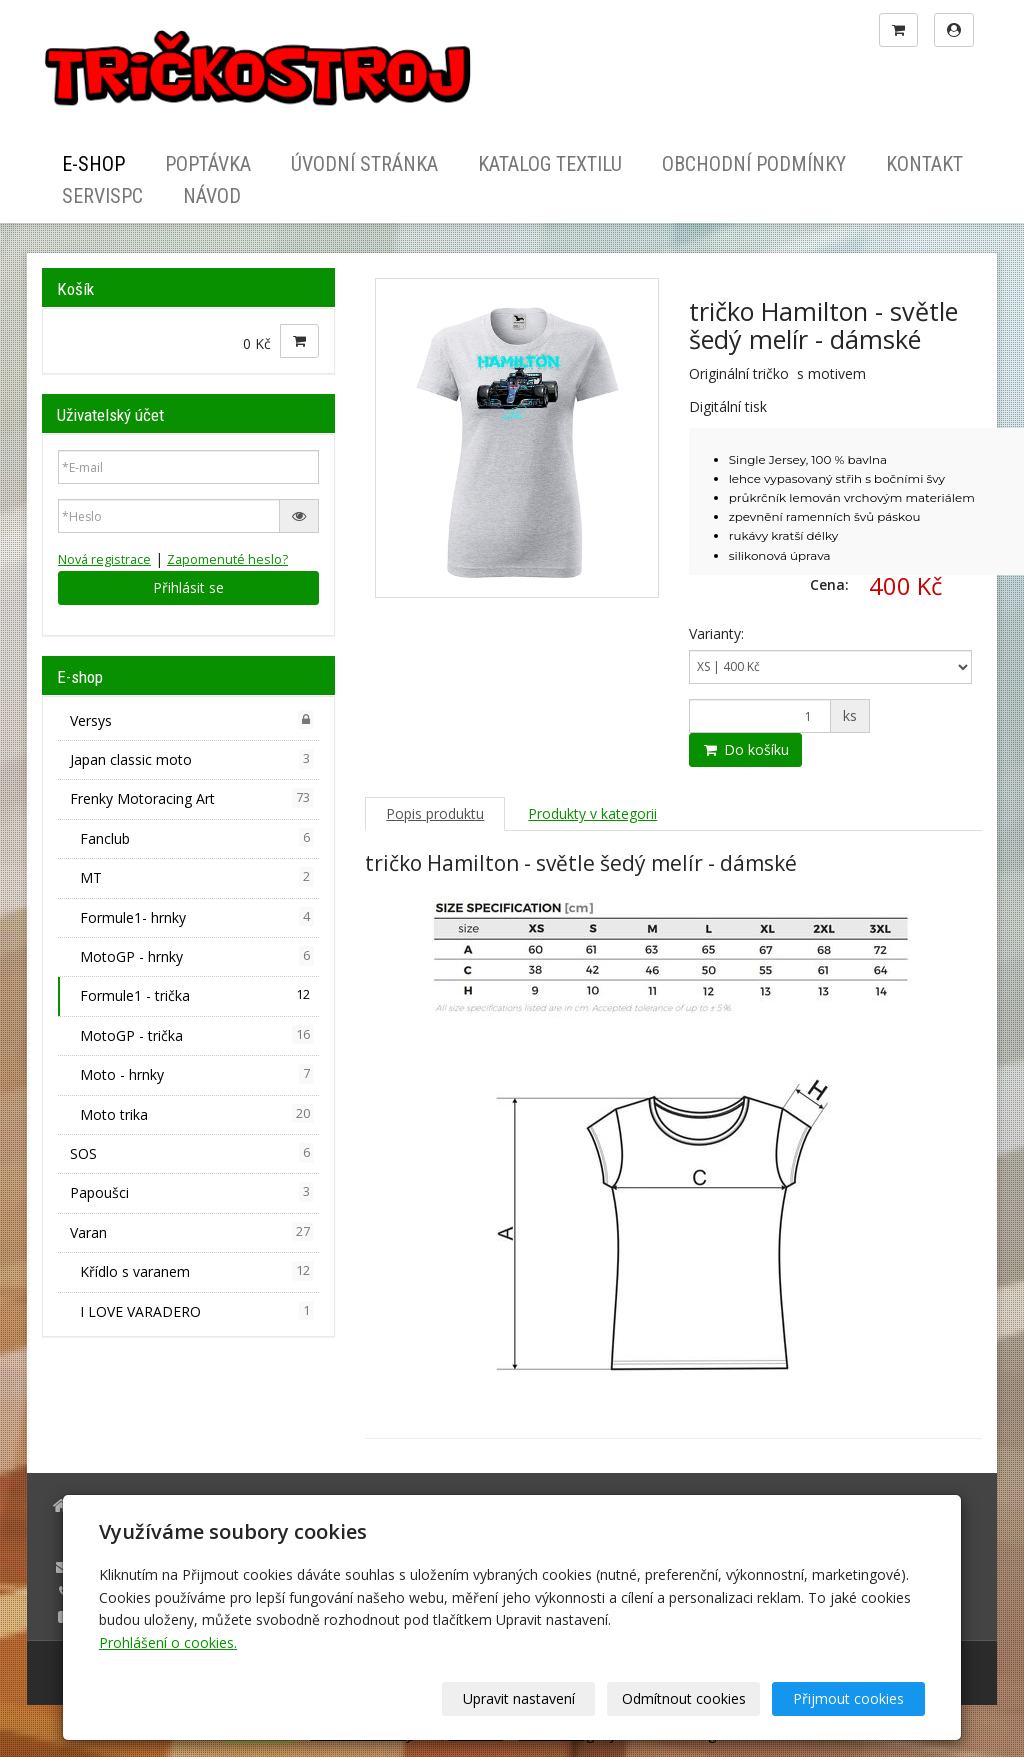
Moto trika (197, 1114)
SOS (192, 1153)
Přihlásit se (188, 587)
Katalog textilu (550, 164)
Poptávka (208, 164)
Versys (192, 720)
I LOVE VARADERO (197, 1311)
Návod (212, 196)
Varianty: (716, 633)
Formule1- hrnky (197, 917)
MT (197, 877)
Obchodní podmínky (754, 164)
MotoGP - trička (197, 1035)
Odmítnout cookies (684, 1698)
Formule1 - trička (197, 995)
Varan (192, 1232)
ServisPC (102, 196)
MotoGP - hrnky (197, 956)
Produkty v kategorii (592, 813)
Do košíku (745, 749)
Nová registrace (104, 559)
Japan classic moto (192, 759)
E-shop (93, 164)
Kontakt (924, 164)
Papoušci (192, 1192)
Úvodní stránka (364, 164)
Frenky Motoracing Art (192, 798)
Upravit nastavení (519, 1698)
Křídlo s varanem (197, 1271)
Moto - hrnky (197, 1074)
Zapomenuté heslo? (227, 559)
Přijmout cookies (848, 1698)
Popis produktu (435, 813)
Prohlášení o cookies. (168, 1642)
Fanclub (197, 838)
